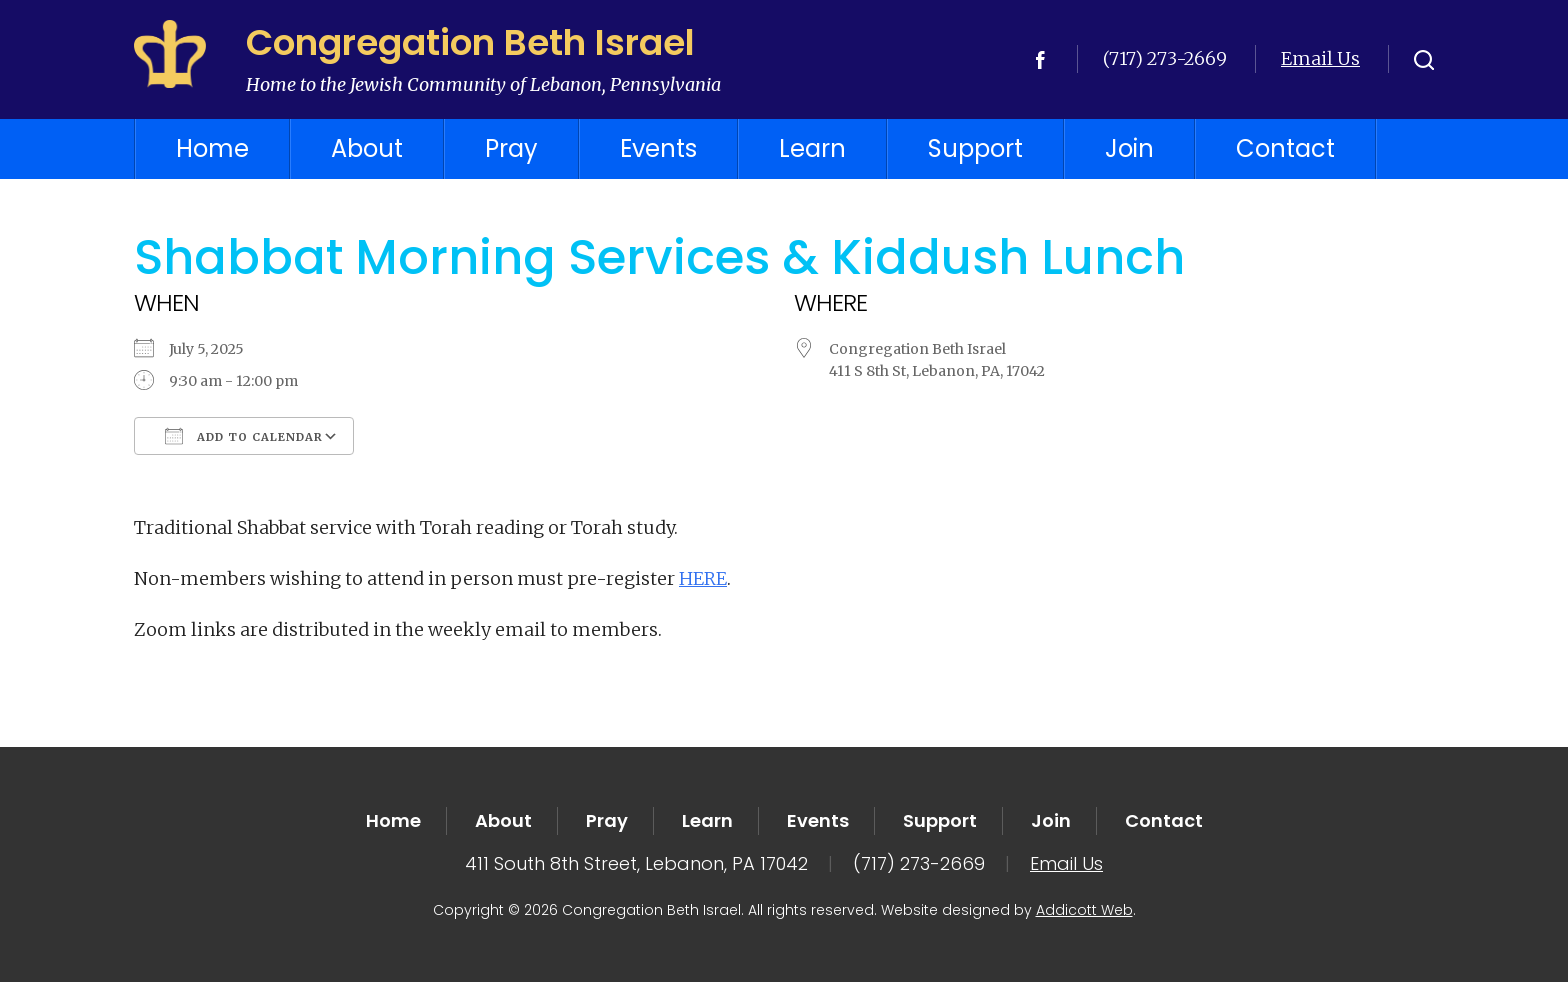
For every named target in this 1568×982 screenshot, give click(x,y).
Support (975, 148)
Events (658, 148)
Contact (1285, 148)
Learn (812, 148)
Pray (511, 148)
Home (212, 148)
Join (1129, 148)
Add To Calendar (244, 436)
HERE (703, 578)
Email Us (1320, 58)
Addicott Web (1084, 910)
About (367, 148)
